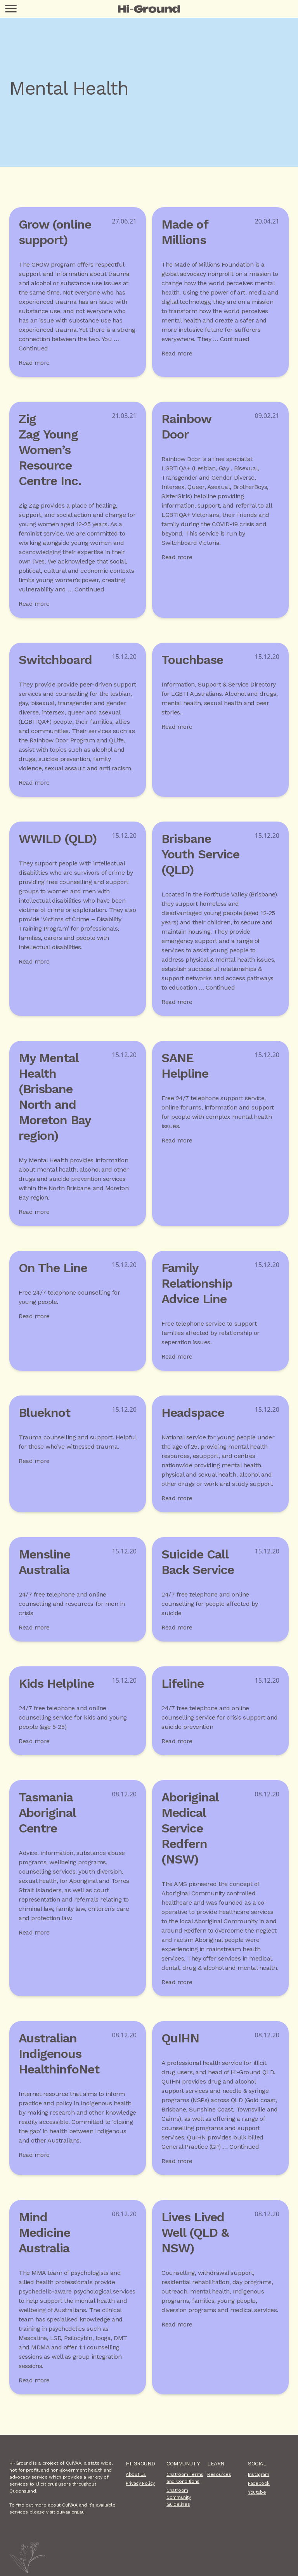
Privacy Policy (140, 2483)
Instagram (258, 2474)
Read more (34, 362)
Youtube (257, 2492)
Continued (33, 348)
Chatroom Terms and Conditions (184, 2478)
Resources (219, 2474)
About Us (136, 2474)
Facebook (259, 2483)
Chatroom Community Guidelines (178, 2497)
